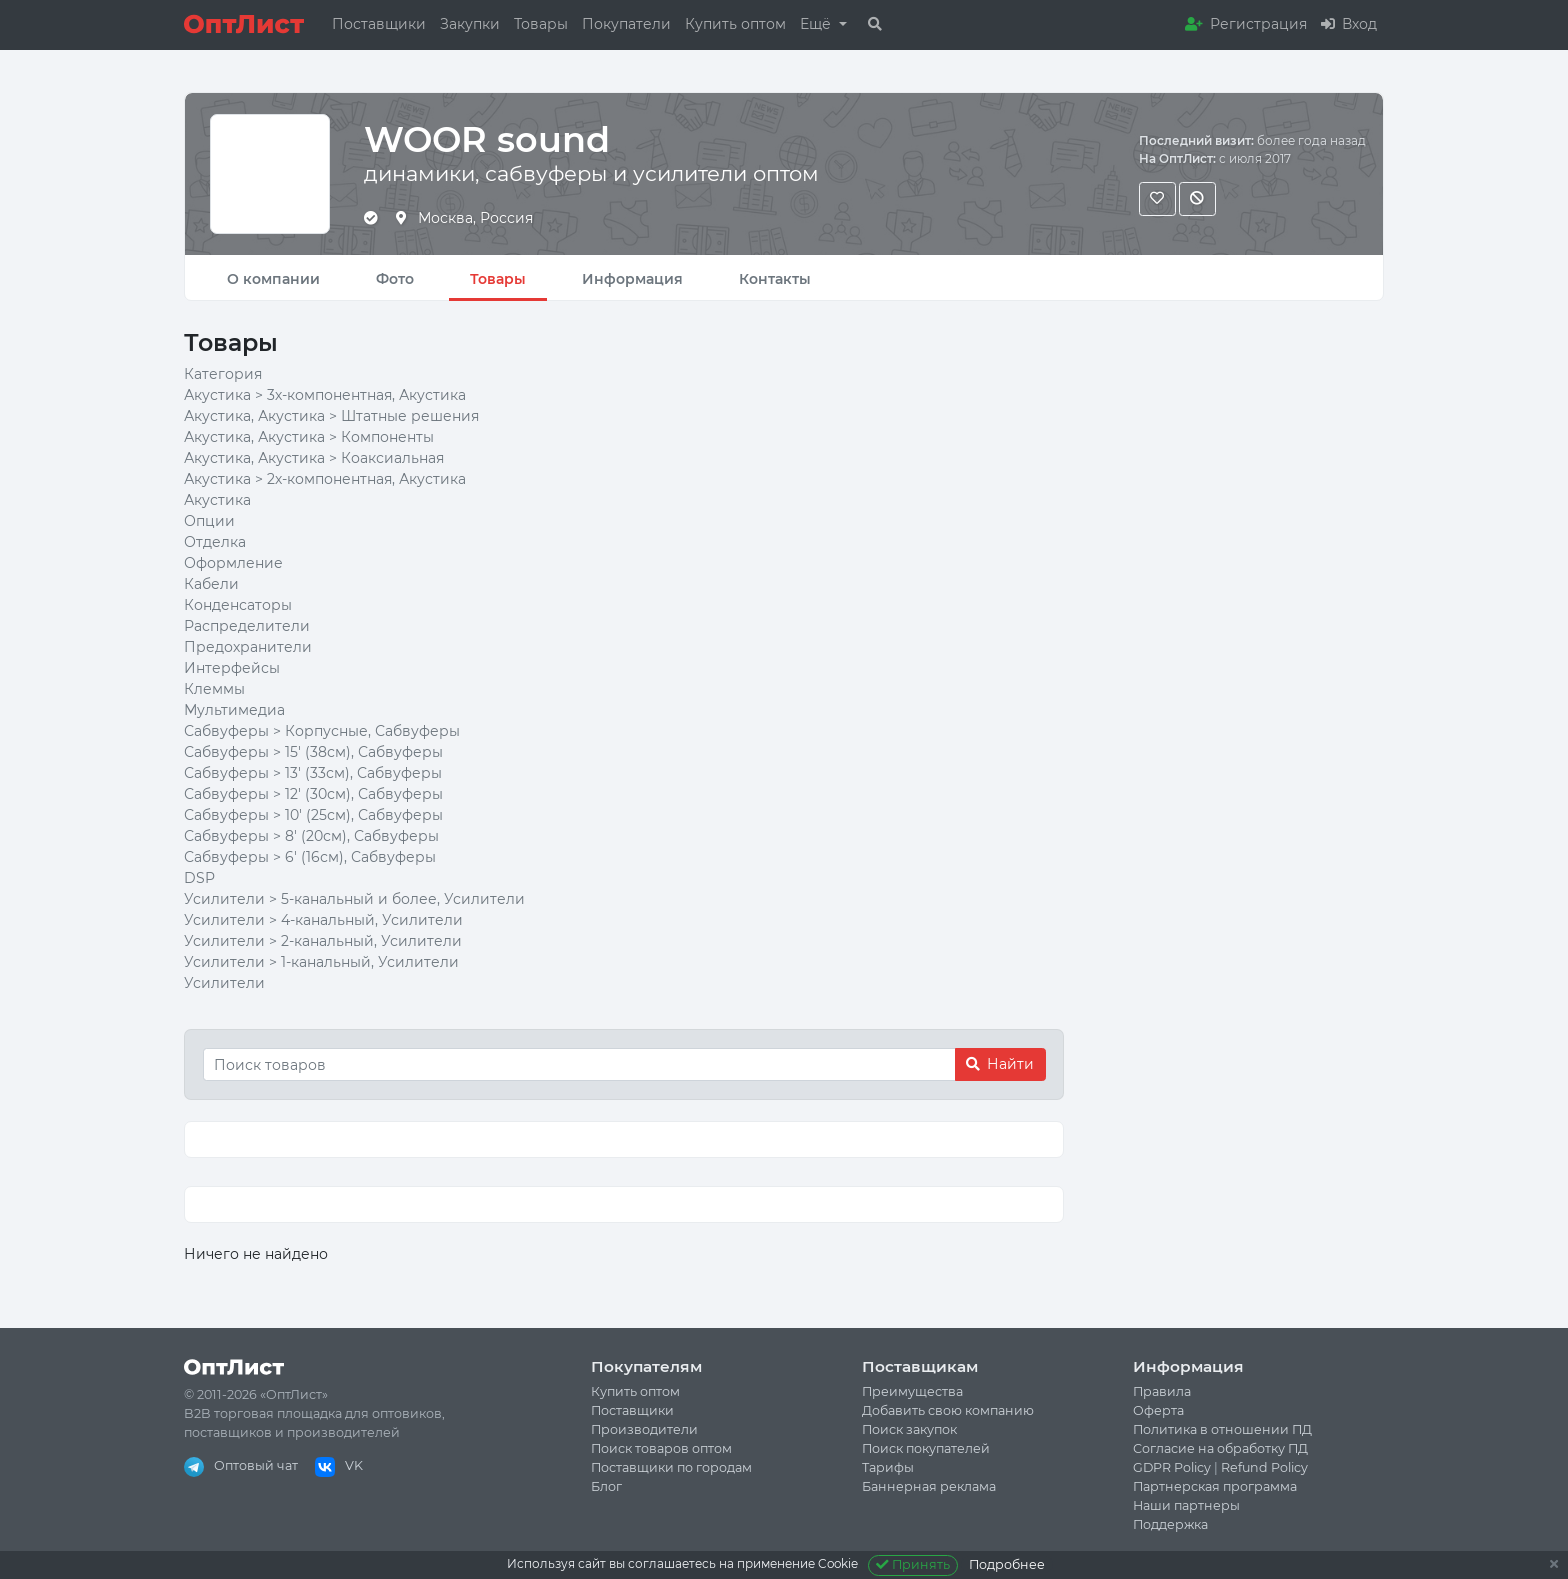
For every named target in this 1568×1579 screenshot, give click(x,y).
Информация (632, 279)
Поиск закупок (909, 1429)
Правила (1162, 1391)
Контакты (775, 279)
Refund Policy (1264, 1467)
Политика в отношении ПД (1222, 1429)
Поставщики (379, 24)
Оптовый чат (241, 1465)
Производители (644, 1429)
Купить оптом (735, 24)
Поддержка (1170, 1524)
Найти (1000, 1064)
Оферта (1158, 1410)
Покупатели (626, 24)
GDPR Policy (1172, 1467)
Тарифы (888, 1467)
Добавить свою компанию (948, 1410)
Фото (395, 279)
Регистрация (1246, 24)
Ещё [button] (817, 24)
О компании (273, 279)
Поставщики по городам (671, 1467)
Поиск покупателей (926, 1448)
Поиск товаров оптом (661, 1448)
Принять (913, 1564)
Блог (606, 1486)
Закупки (470, 24)
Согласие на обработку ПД (1220, 1448)
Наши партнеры (1186, 1505)
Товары (541, 24)
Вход (1349, 24)
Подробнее (1007, 1564)
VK (339, 1465)
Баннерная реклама (929, 1486)
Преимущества (912, 1391)
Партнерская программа (1215, 1486)
